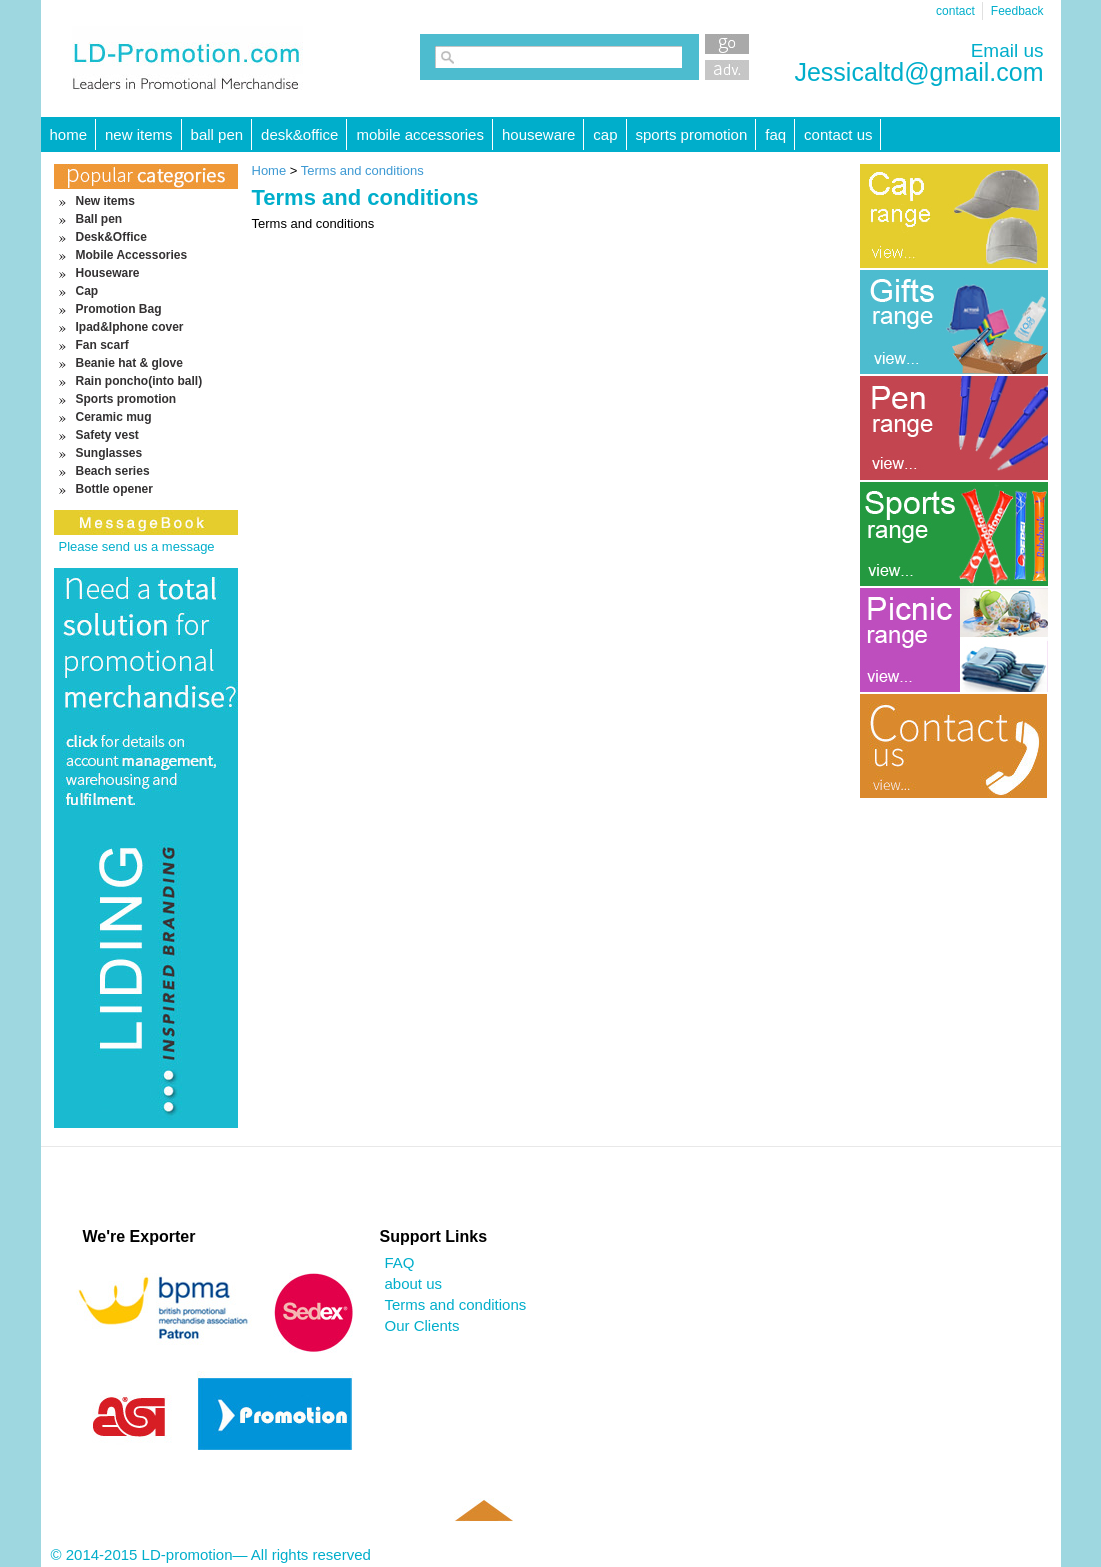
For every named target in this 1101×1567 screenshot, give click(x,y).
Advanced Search (727, 70)
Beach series (113, 471)
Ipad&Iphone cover (130, 327)
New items (139, 134)
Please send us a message (137, 546)
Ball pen (217, 134)
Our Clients (422, 1325)
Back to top (484, 1539)
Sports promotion (692, 134)
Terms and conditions (362, 170)
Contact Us (838, 134)
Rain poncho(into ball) (139, 381)
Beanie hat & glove (129, 363)
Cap (605, 134)
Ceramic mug (114, 417)
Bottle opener (114, 489)
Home (269, 170)
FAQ (775, 134)
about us (414, 1283)
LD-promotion (187, 59)
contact (955, 11)
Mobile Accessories (420, 134)
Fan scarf (102, 345)
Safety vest (107, 435)
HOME (69, 134)
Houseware (538, 134)
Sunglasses (109, 453)
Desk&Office (299, 134)
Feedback (1017, 11)
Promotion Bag (119, 309)
